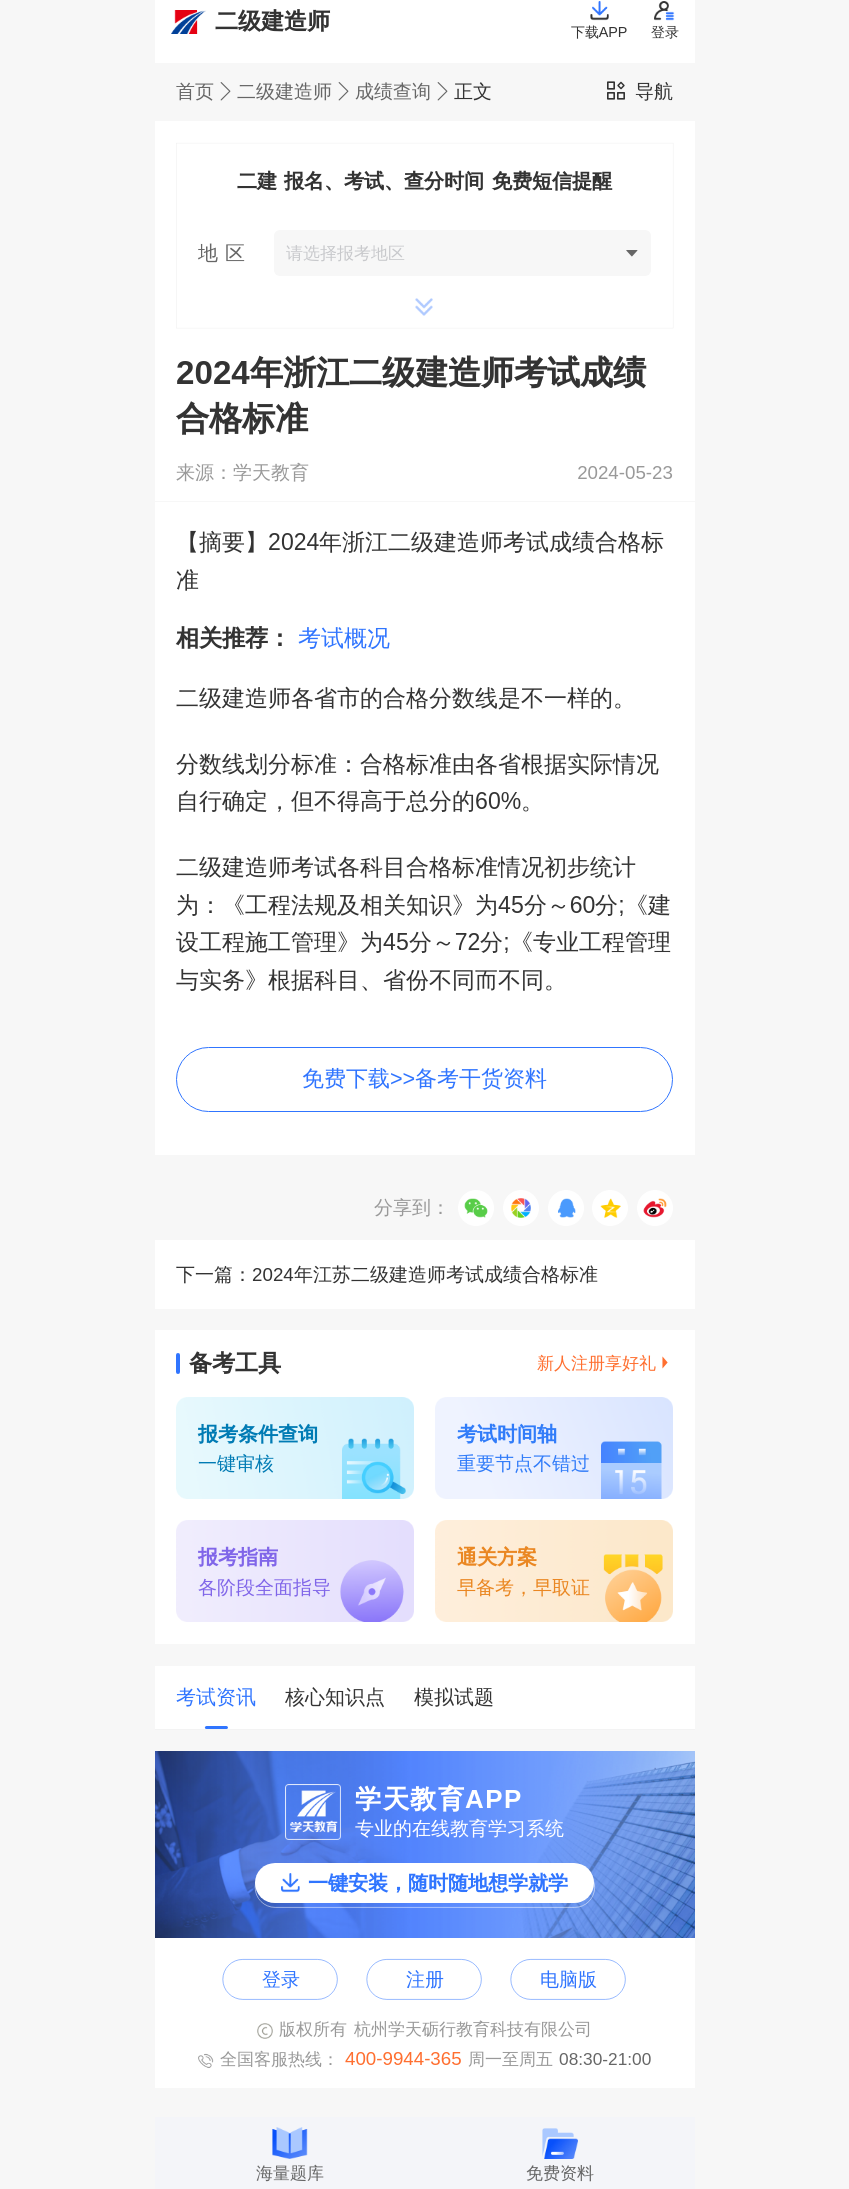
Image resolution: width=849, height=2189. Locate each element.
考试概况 (344, 638)
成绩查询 (404, 92)
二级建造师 (296, 92)
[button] (424, 253)
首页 (206, 92)
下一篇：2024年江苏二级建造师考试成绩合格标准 (387, 1274)
